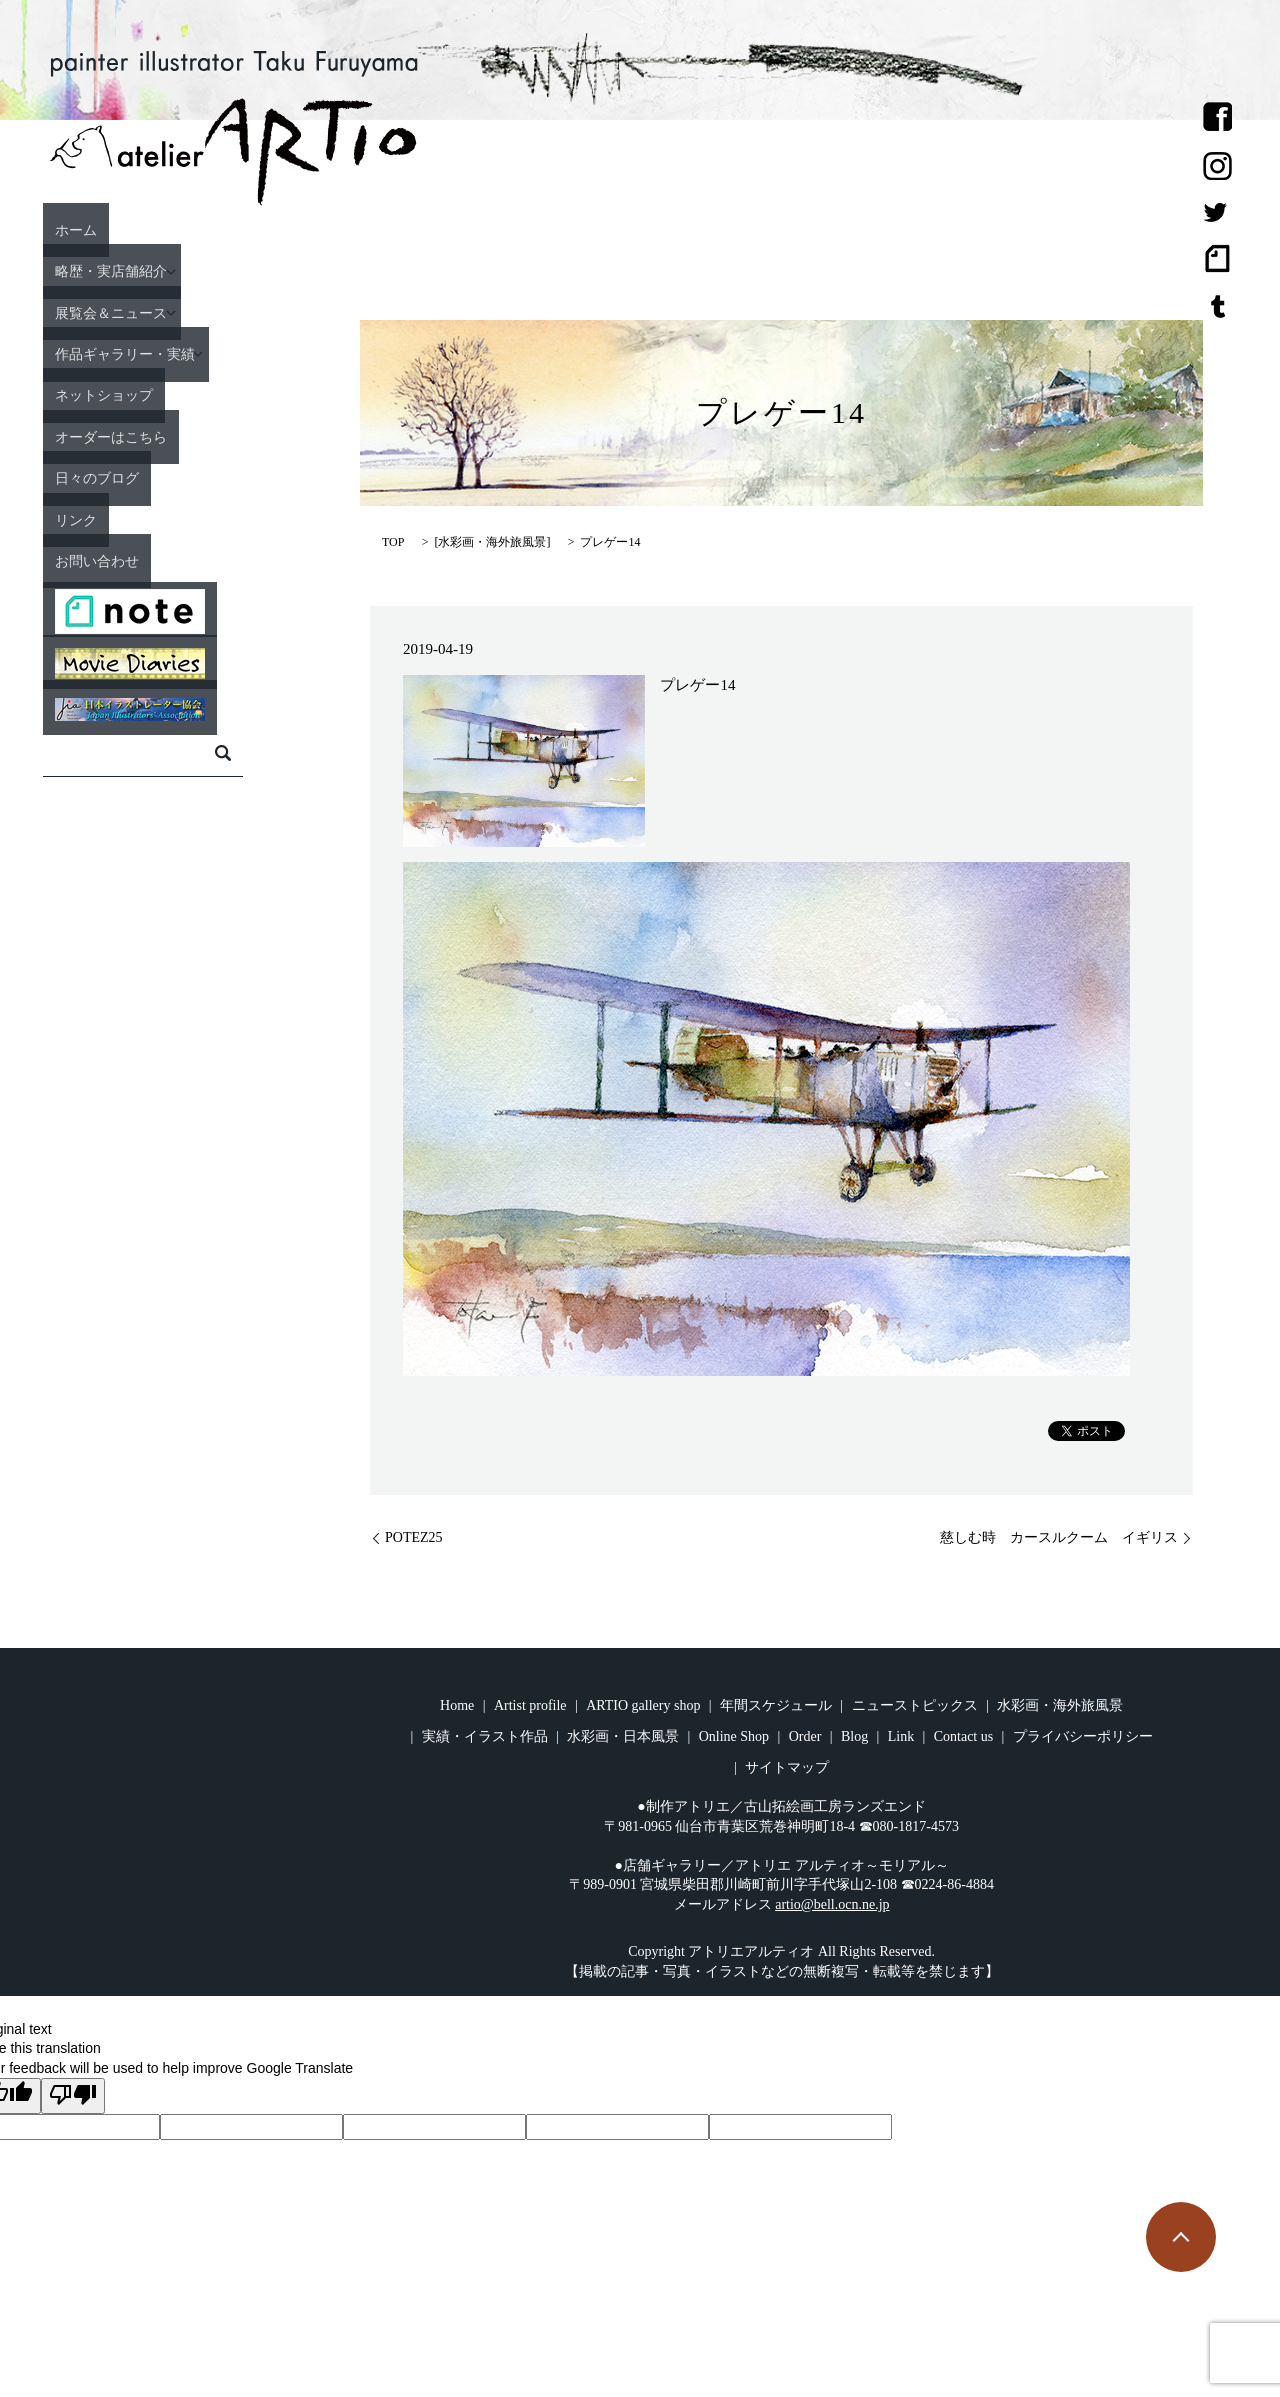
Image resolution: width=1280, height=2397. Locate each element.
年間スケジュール (776, 1705)
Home (457, 1705)
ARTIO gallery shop (643, 1705)
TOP (393, 542)
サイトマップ (787, 1767)
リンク (128, 519)
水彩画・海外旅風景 (492, 542)
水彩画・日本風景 (623, 1736)
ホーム (128, 229)
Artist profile (530, 1705)
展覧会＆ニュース (173, 312)
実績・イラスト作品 (485, 1736)
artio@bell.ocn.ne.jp (832, 1904)
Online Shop (734, 1736)
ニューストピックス (915, 1705)
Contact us (964, 1736)
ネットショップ (164, 395)
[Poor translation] (73, 2096)
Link (901, 1736)
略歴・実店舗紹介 (173, 271)
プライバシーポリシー (1083, 1736)
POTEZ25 (414, 1537)
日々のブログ (155, 477)
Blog (854, 1736)
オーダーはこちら (173, 436)
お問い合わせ (155, 560)
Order (805, 1736)
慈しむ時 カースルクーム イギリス (1059, 1537)
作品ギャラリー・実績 (191, 353)
